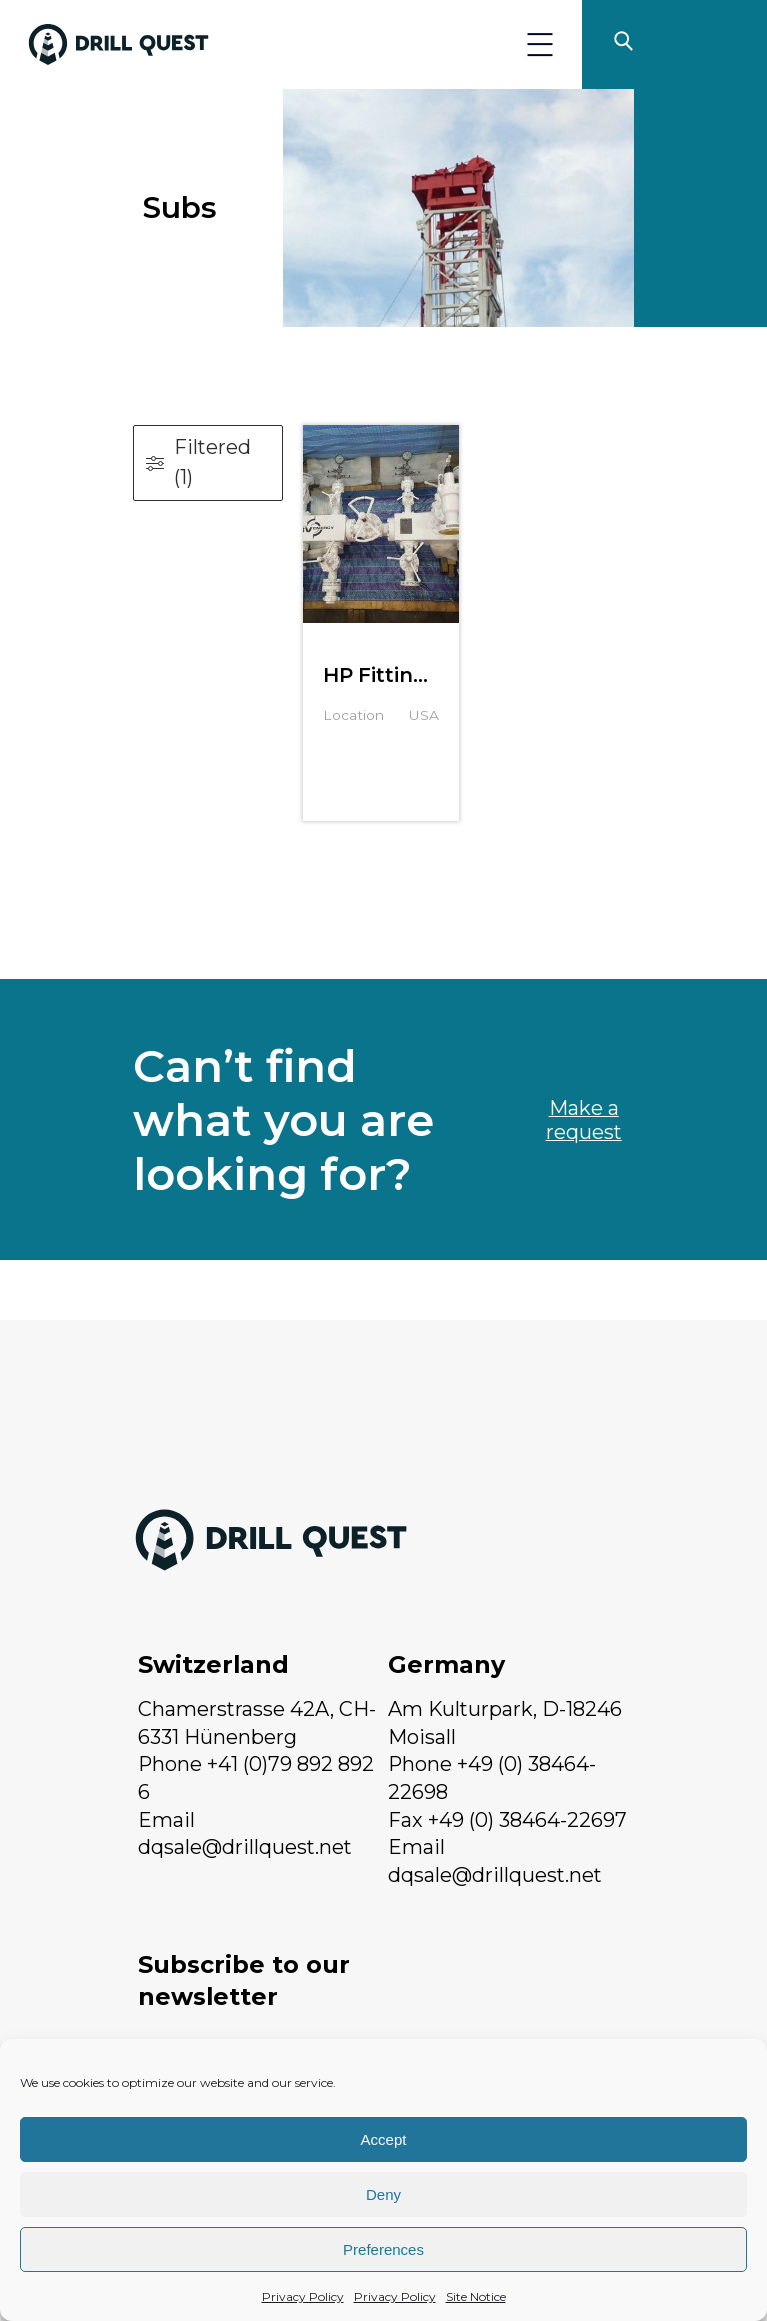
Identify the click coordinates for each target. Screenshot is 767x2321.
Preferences (383, 2249)
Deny (383, 2194)
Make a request (584, 1120)
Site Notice (476, 2296)
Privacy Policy (303, 2296)
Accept (384, 2139)
